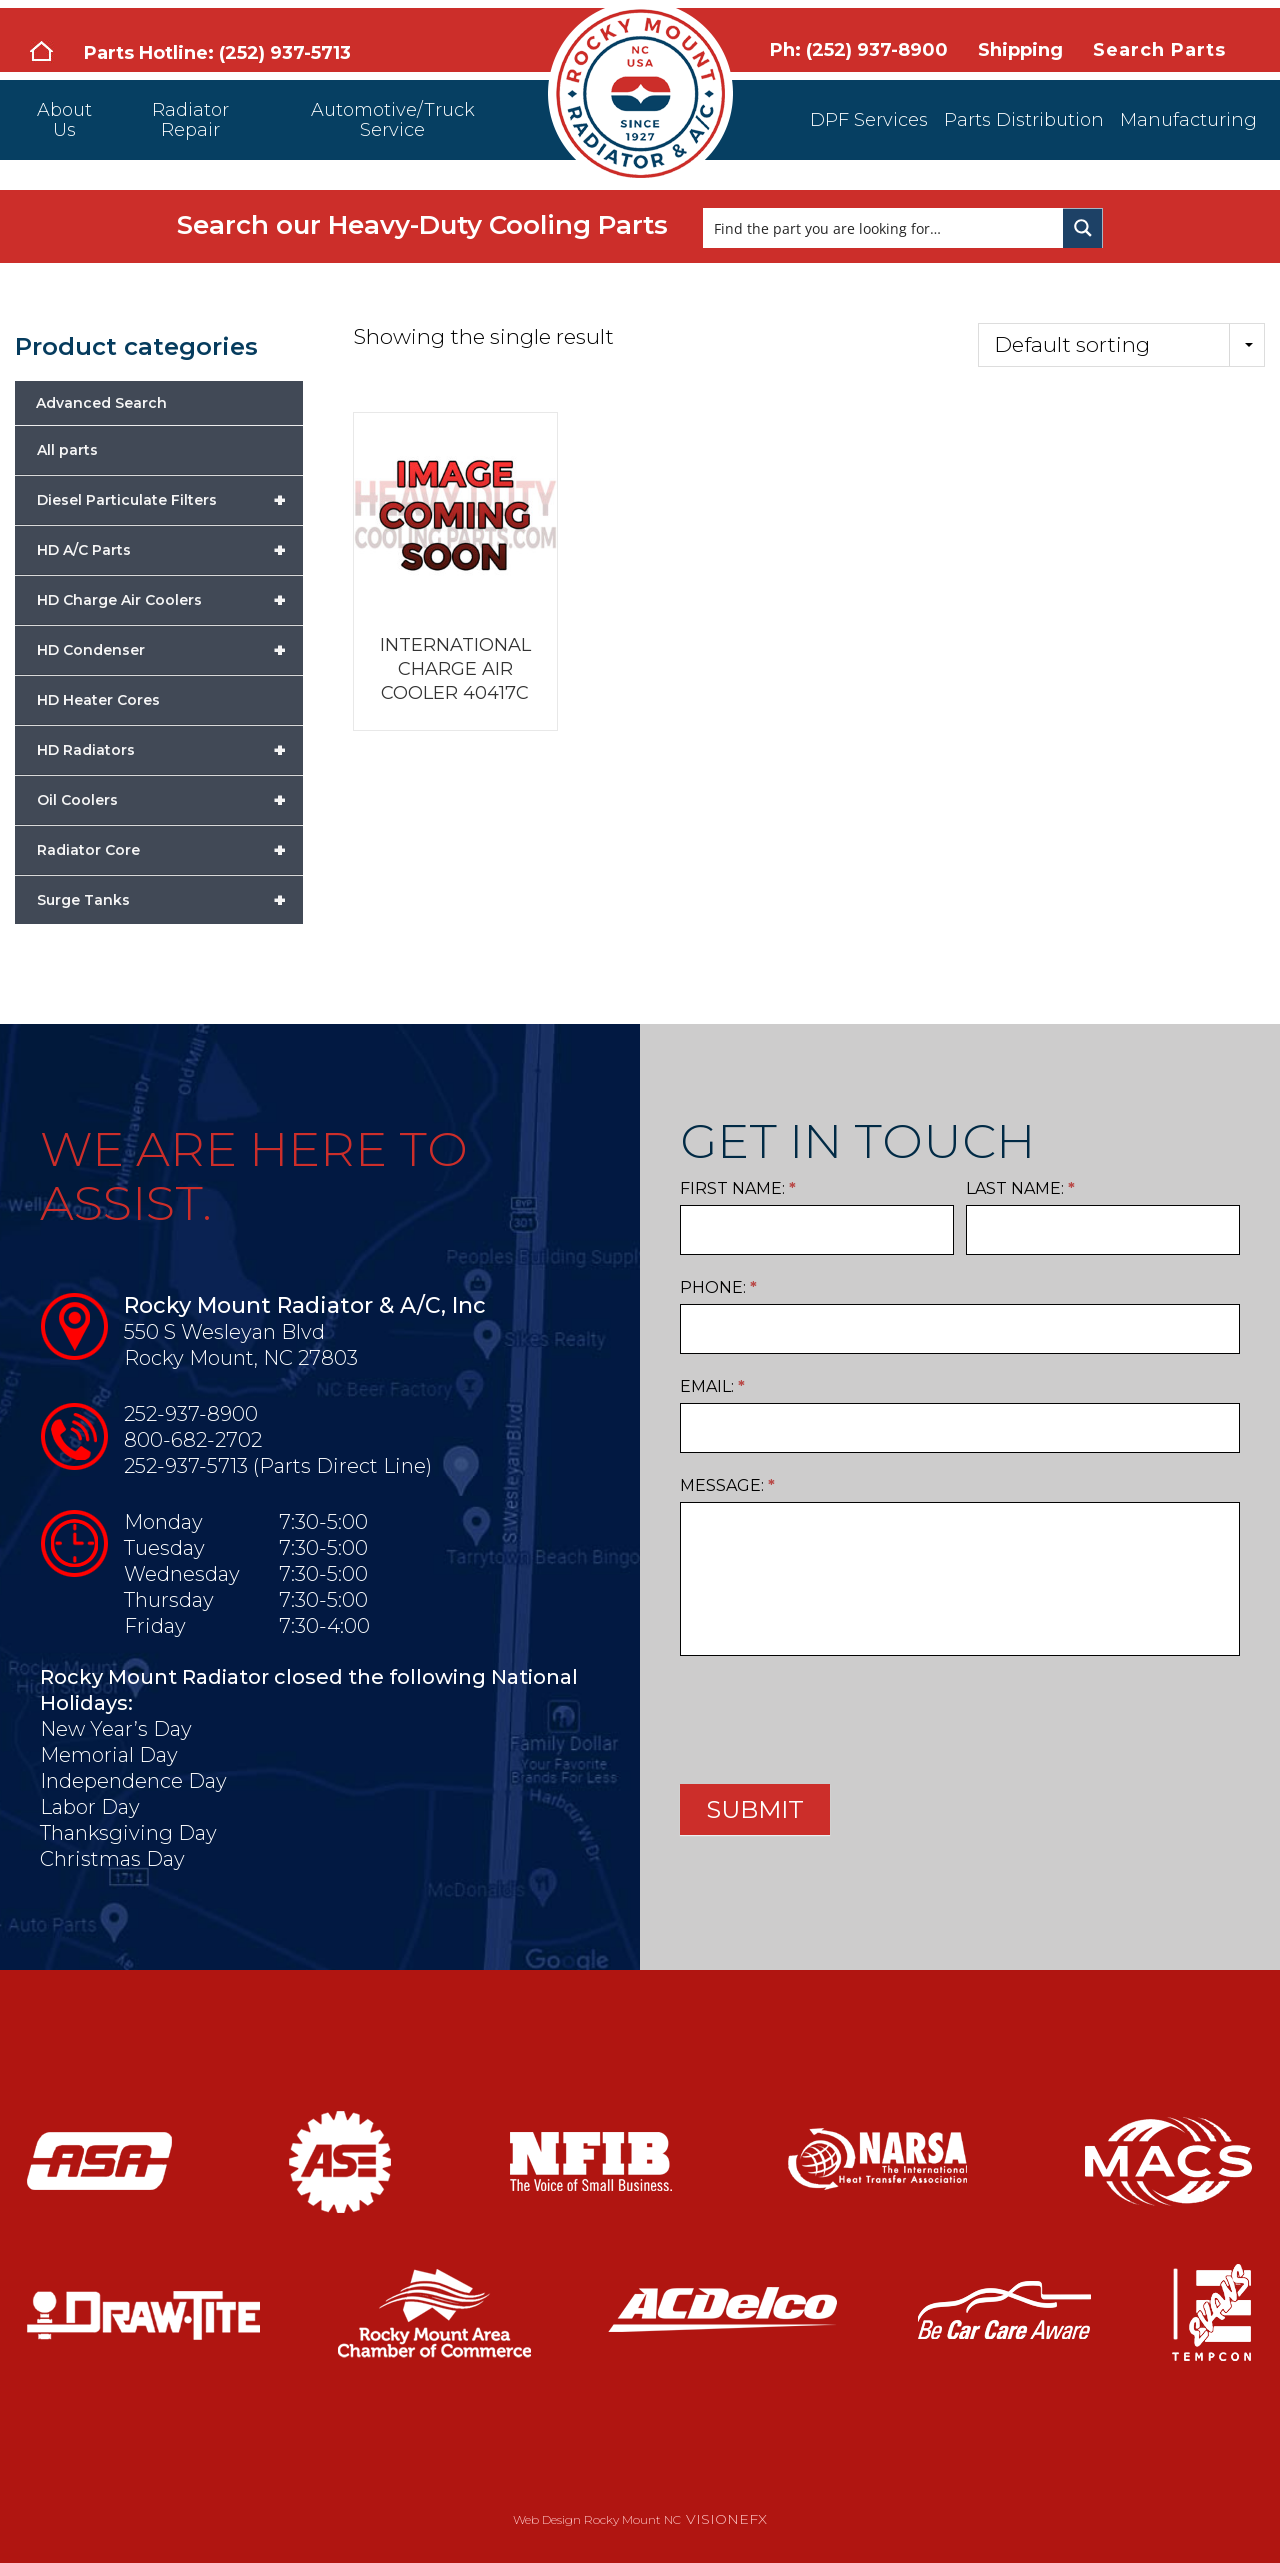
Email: (712, 1386)
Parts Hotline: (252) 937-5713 (217, 53)
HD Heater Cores (98, 700)
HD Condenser (170, 650)
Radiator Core (170, 850)
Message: (727, 1485)
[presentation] (832, 1715)
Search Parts (1159, 50)
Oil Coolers (170, 800)
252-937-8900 (191, 1414)
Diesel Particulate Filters (170, 500)
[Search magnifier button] (1083, 228)
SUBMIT (755, 1809)
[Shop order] (1121, 345)
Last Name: (1020, 1188)
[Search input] (884, 228)
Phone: (718, 1287)
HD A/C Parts (170, 550)
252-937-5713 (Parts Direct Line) (278, 1466)
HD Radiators (170, 750)
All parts (67, 450)
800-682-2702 (193, 1440)
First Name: (738, 1188)
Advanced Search (101, 403)
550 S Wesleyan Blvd (224, 1332)
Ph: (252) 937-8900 (859, 50)
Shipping (1020, 50)
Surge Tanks (170, 900)
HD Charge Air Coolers (170, 600)
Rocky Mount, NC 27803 (241, 1358)
